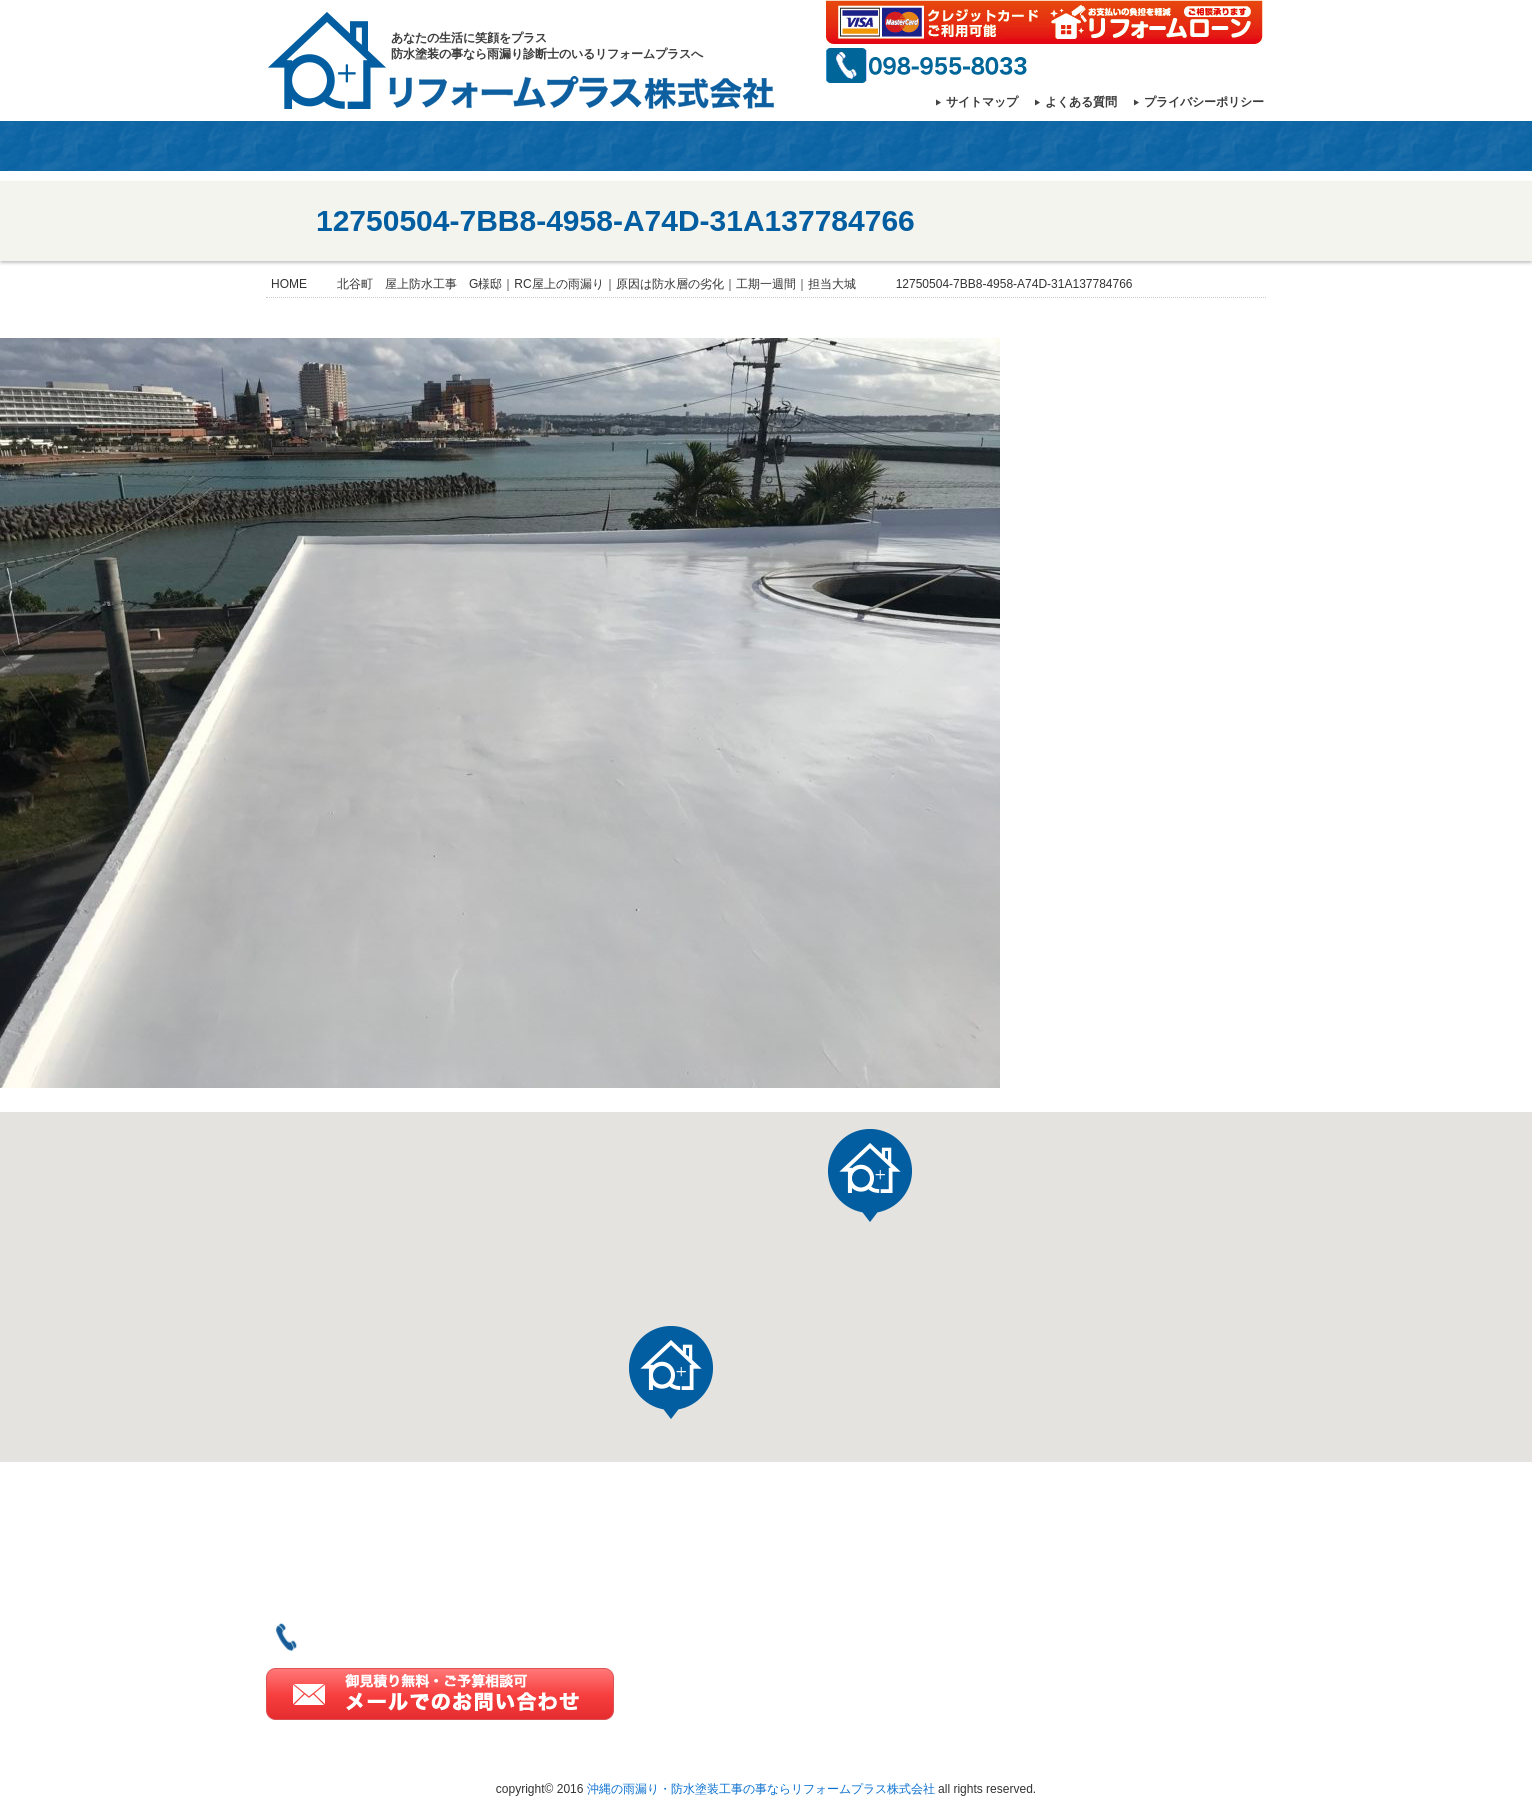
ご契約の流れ (1124, 1541)
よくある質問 (1081, 102)
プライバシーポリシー (1204, 102)
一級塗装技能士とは (873, 146)
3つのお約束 (1120, 1572)
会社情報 (402, 146)
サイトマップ (982, 102)
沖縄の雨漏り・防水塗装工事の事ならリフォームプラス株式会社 (761, 1789)
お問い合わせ (1187, 146)
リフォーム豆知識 (1140, 1603)
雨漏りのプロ (1030, 146)
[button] (671, 1372)
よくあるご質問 (1132, 1634)
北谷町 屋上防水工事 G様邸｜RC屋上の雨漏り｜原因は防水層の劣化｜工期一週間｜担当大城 (596, 284)
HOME (295, 146)
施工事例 (716, 146)
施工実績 (859, 1631)
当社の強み (559, 146)
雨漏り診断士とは (891, 1693)
